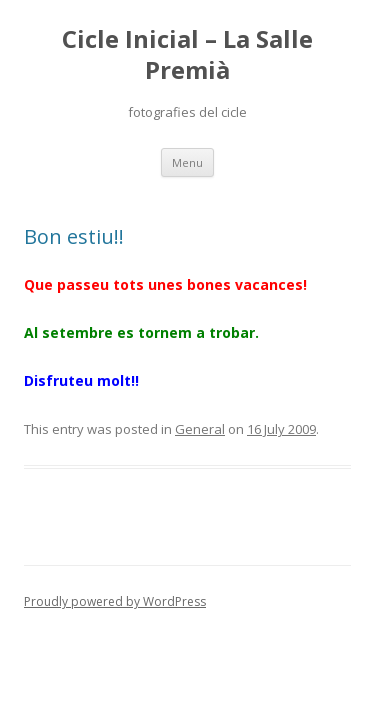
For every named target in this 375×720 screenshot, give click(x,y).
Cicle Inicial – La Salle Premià (187, 55)
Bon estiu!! (74, 236)
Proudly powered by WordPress (115, 601)
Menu (187, 162)
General (200, 429)
